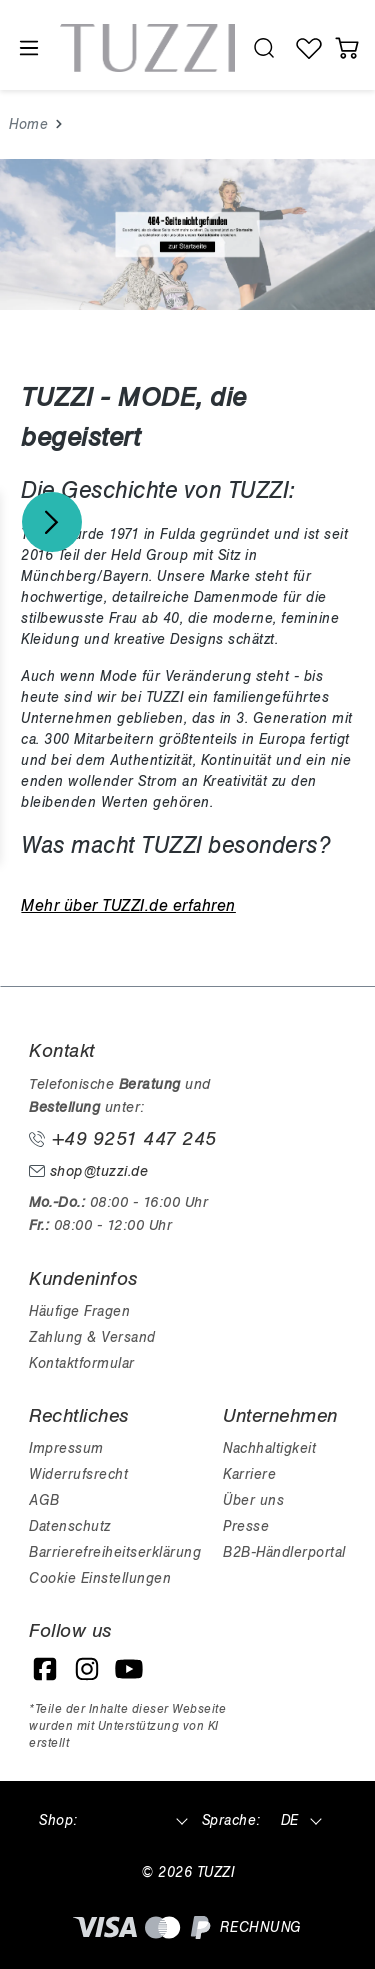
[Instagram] (87, 1669)
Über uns (253, 1500)
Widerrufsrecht (78, 1474)
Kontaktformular (82, 1363)
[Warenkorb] (347, 48)
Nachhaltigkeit (269, 1448)
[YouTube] (129, 1669)
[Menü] (28, 48)
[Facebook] (45, 1669)
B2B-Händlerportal (284, 1552)
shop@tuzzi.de (88, 1171)
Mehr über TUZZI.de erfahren (128, 906)
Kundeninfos (83, 1279)
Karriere (249, 1474)
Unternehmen (280, 1416)
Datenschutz (70, 1526)
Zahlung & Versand (92, 1337)
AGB (44, 1500)
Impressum (66, 1448)
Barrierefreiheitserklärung (115, 1552)
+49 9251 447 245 (123, 1139)
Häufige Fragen (79, 1311)
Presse (246, 1526)
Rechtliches (79, 1416)
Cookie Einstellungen (100, 1578)
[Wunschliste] (309, 48)
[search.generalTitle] (264, 48)
